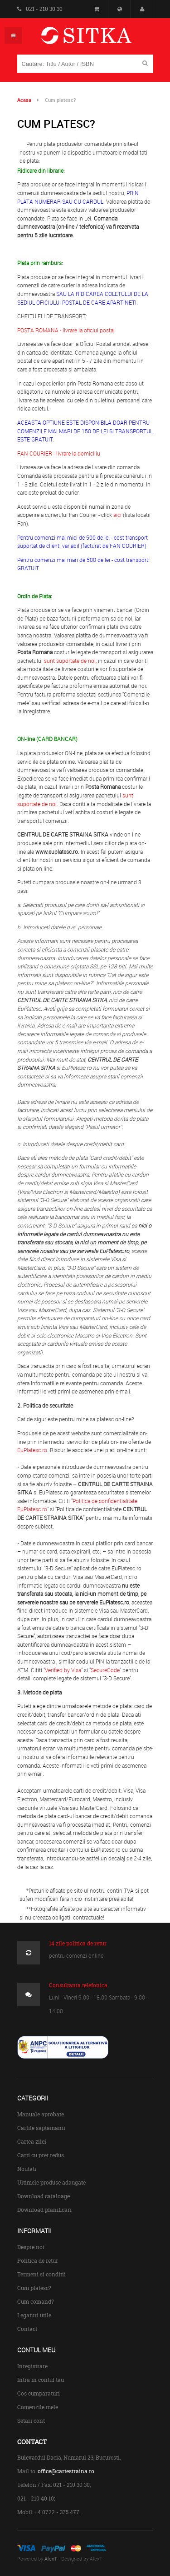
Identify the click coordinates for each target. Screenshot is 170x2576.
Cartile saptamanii (41, 2128)
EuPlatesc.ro (32, 1449)
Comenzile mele (37, 2407)
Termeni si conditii (41, 2274)
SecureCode (105, 1670)
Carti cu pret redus (40, 2155)
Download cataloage (43, 2196)
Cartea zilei (31, 2141)
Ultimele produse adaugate (51, 2182)
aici (117, 514)
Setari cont (31, 2421)
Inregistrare (32, 2366)
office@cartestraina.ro (66, 2471)
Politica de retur (37, 2261)
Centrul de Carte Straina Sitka (99, 39)
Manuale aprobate (40, 2114)
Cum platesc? (34, 2288)
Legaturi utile (34, 2315)
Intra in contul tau (40, 2380)
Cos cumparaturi (38, 2393)
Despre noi (30, 2247)
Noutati (26, 2169)
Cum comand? (35, 2301)
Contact (27, 2329)
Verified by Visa (63, 1670)
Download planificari (44, 2210)
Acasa (24, 99)
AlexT (50, 2558)
